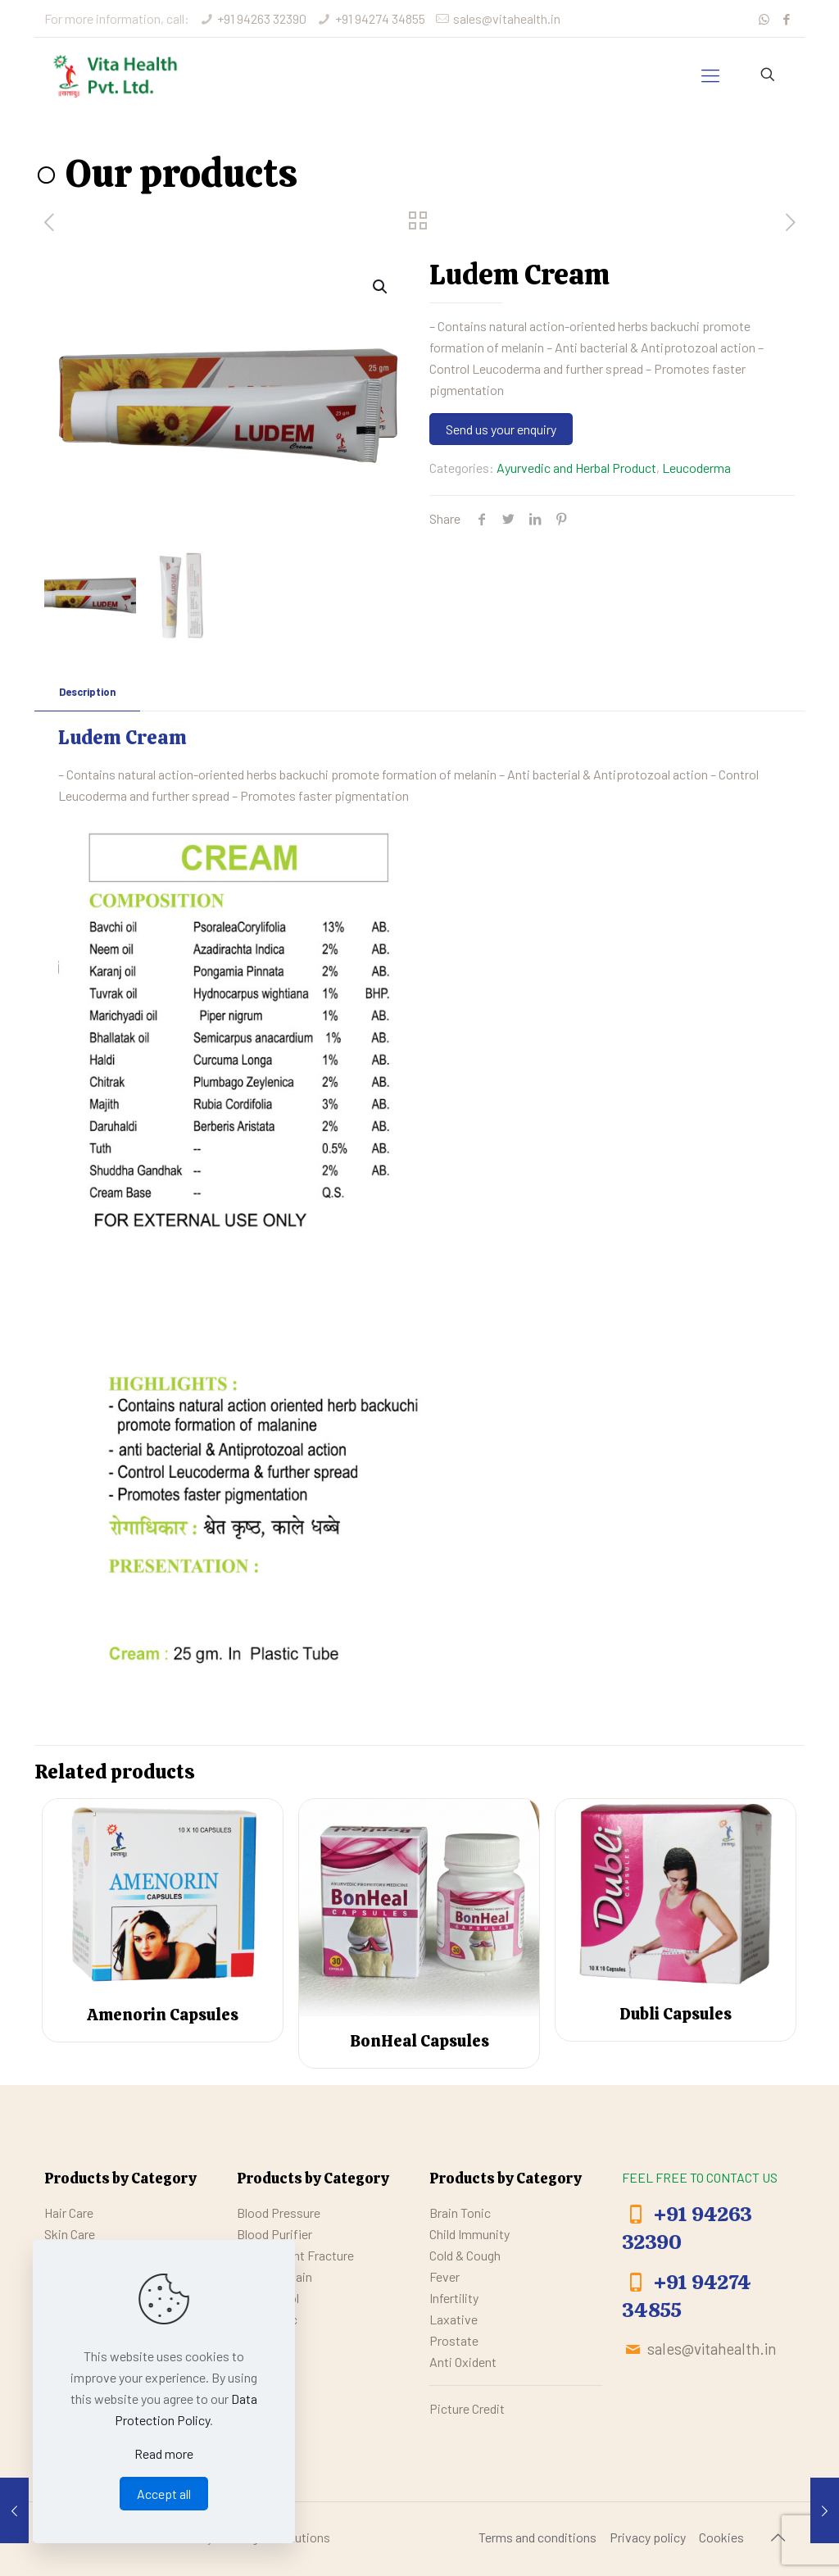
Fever (444, 2276)
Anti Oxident (463, 2361)
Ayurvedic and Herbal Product (576, 467)
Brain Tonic (460, 2212)
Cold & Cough (465, 2255)
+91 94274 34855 (380, 18)
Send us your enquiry (501, 429)
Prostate (453, 2340)
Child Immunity (469, 2234)
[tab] (87, 692)
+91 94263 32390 (261, 18)
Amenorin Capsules (162, 2014)
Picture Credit (467, 2408)
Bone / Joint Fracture (295, 2255)
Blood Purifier (274, 2234)
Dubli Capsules (675, 2014)
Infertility (453, 2298)
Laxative (453, 2319)
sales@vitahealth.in (506, 18)
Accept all (164, 2493)
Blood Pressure (278, 2212)
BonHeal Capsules (419, 2040)
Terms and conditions (537, 2537)
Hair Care (68, 2212)
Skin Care (69, 2234)
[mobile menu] (710, 75)
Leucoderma (696, 467)
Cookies (721, 2537)
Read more (163, 2453)
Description (87, 691)
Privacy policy (648, 2537)
